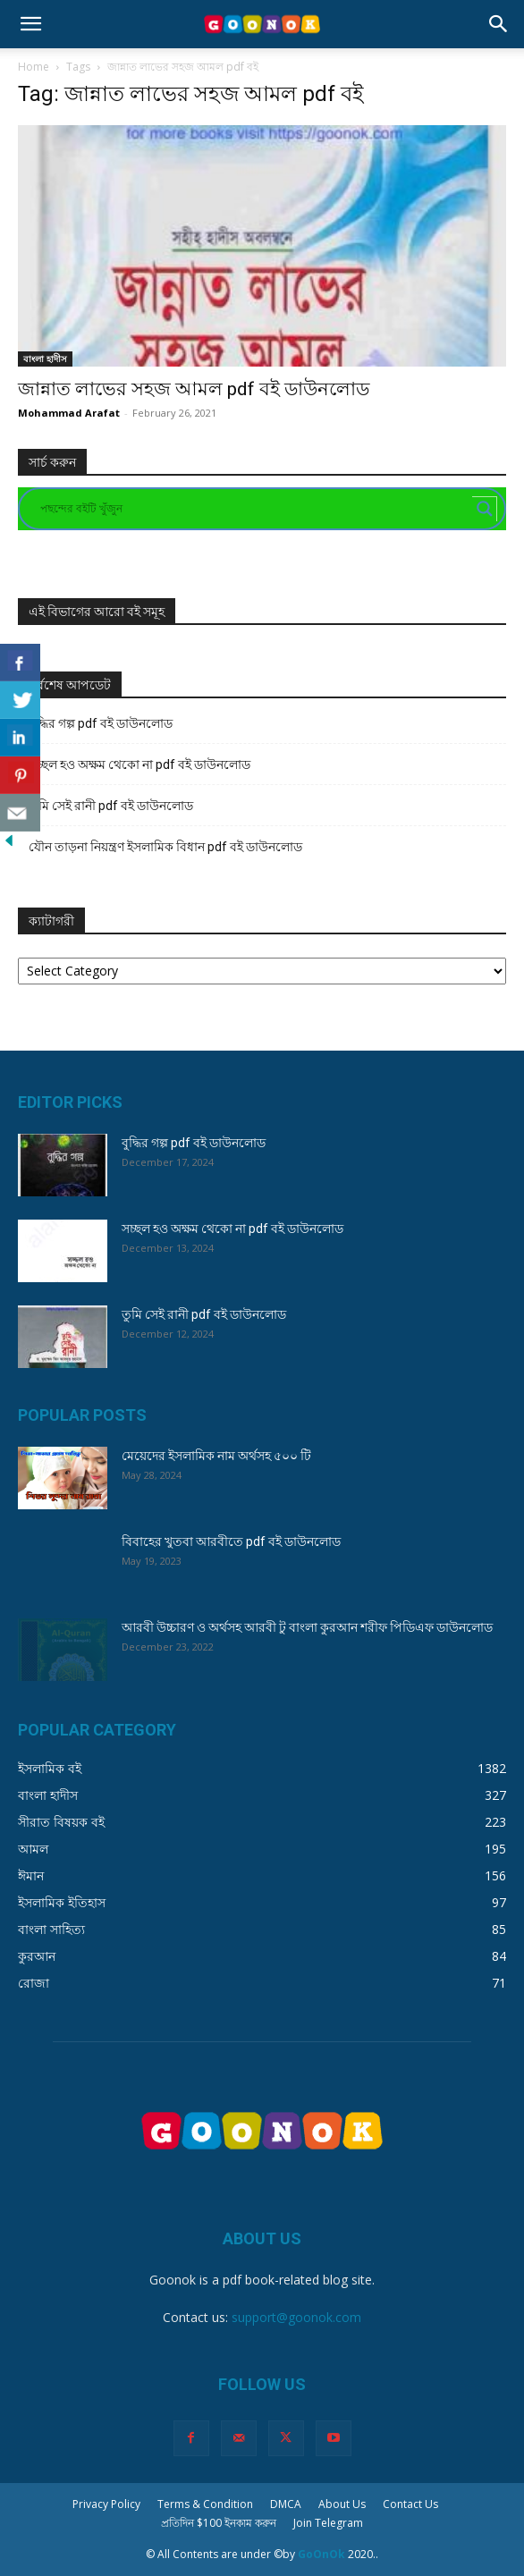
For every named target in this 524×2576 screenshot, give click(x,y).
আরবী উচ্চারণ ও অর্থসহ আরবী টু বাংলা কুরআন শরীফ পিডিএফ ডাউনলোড (307, 1627)
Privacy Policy (106, 2504)
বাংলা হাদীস (45, 358)
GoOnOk (321, 2554)
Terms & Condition (205, 2504)
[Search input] (254, 508)
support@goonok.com (296, 2317)
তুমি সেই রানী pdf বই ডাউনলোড (111, 805)
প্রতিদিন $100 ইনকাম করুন (218, 2522)
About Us (342, 2504)
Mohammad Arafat (69, 412)
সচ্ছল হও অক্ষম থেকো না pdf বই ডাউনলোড (139, 764)
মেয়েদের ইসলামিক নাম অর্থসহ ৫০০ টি (216, 1455)
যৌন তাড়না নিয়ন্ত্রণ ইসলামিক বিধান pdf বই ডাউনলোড (165, 847)
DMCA (285, 2504)
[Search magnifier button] (484, 508)
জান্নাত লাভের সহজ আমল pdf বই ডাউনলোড (193, 389)
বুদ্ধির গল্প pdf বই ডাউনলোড (101, 723)
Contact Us (410, 2504)
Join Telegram (328, 2522)
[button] (30, 24)
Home (33, 66)
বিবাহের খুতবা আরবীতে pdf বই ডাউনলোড (231, 1541)
